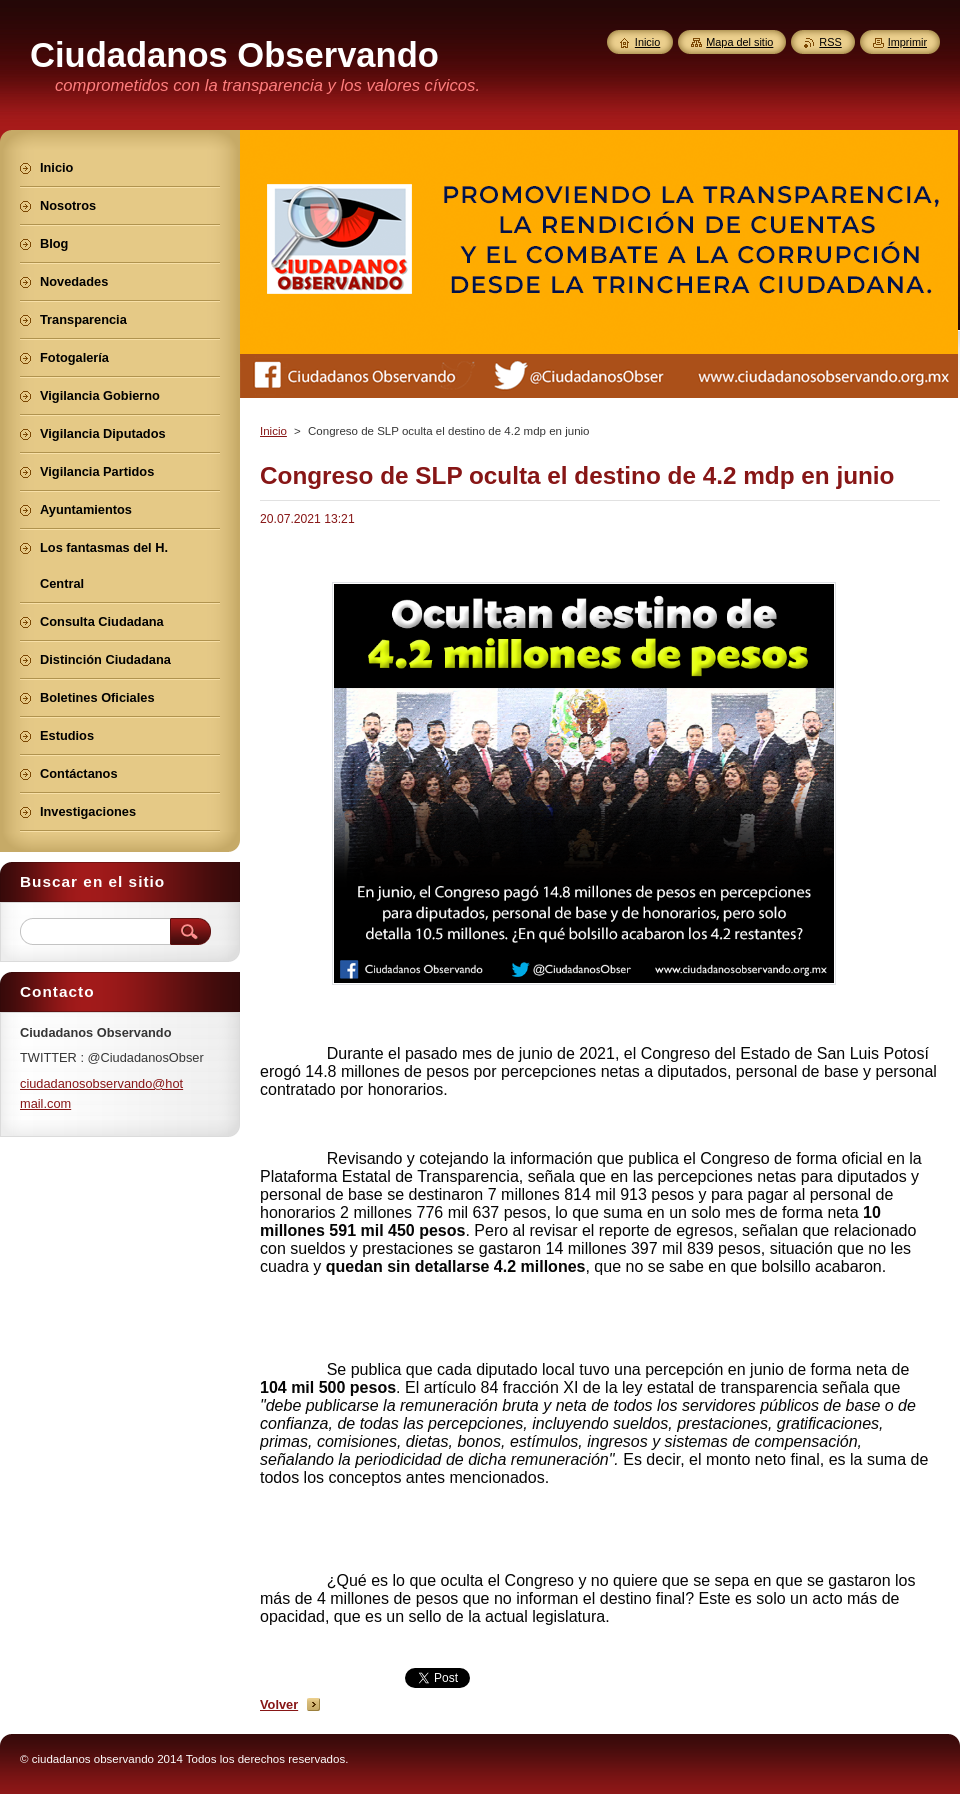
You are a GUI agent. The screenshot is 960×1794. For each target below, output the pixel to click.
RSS (830, 42)
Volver (279, 1704)
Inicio (273, 431)
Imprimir (907, 42)
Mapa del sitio (739, 42)
